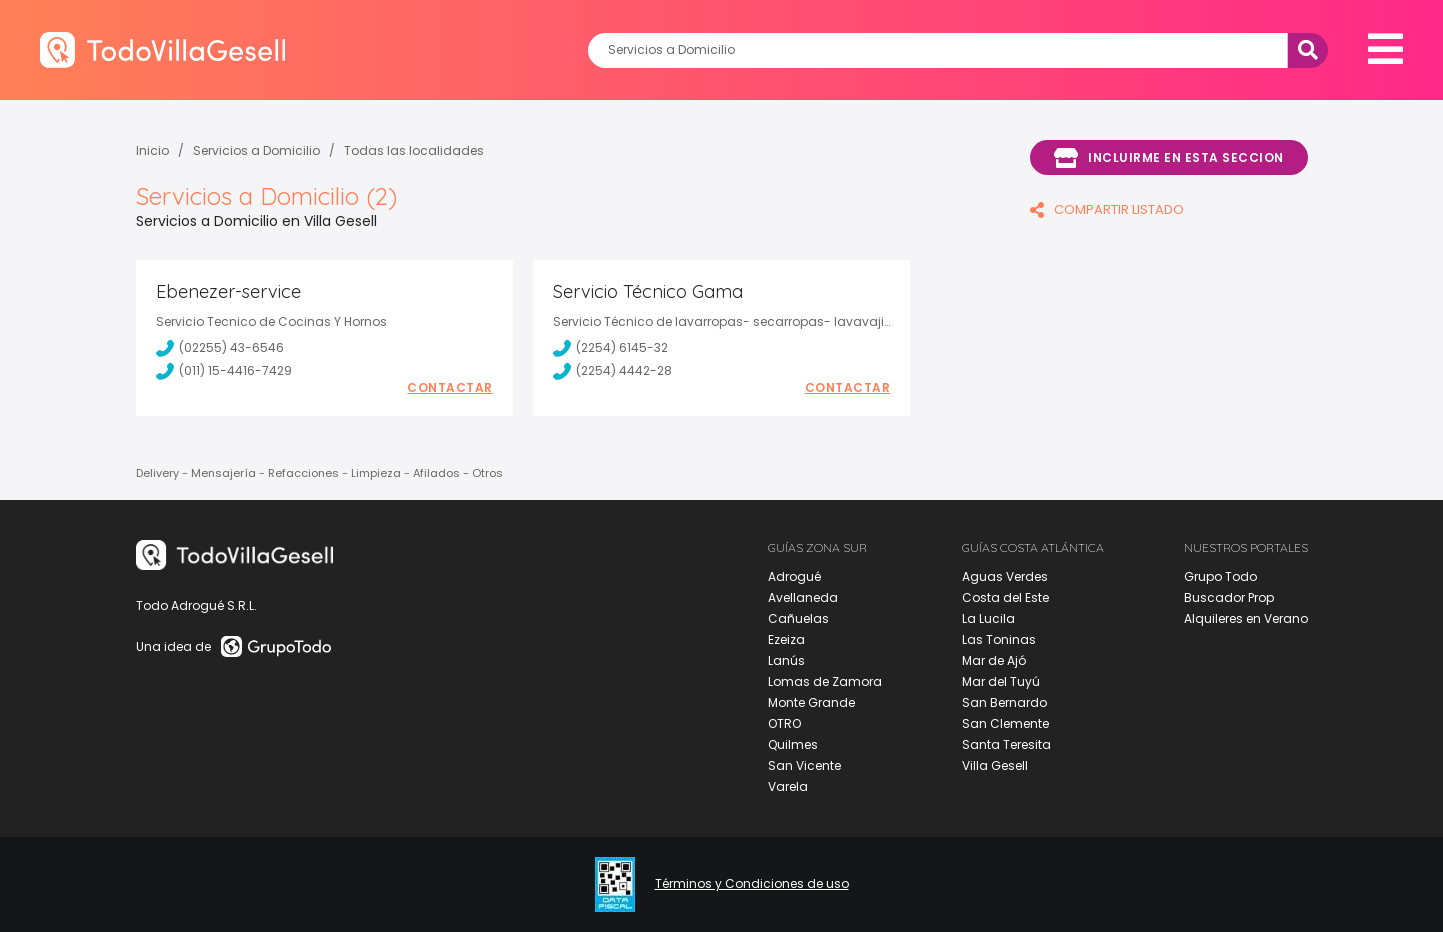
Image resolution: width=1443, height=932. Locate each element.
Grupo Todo (1220, 576)
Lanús (786, 660)
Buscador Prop (1229, 597)
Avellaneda (803, 597)
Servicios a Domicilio (256, 150)
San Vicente (804, 765)
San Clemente (1005, 723)
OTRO (784, 723)
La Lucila (988, 618)
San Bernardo (1004, 702)
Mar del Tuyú (1001, 681)
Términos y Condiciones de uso (752, 884)
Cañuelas (798, 618)
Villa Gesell (995, 765)
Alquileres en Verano (1246, 618)
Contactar (450, 388)
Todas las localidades (414, 150)
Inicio (152, 150)
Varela (788, 786)
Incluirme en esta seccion (1169, 158)
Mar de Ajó (994, 660)
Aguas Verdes (1005, 576)
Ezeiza (786, 639)
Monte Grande (811, 702)
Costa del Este (1005, 597)
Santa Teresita (1006, 744)
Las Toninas (999, 639)
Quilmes (793, 744)
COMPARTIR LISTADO (1107, 209)
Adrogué (794, 576)
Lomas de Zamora (825, 681)
